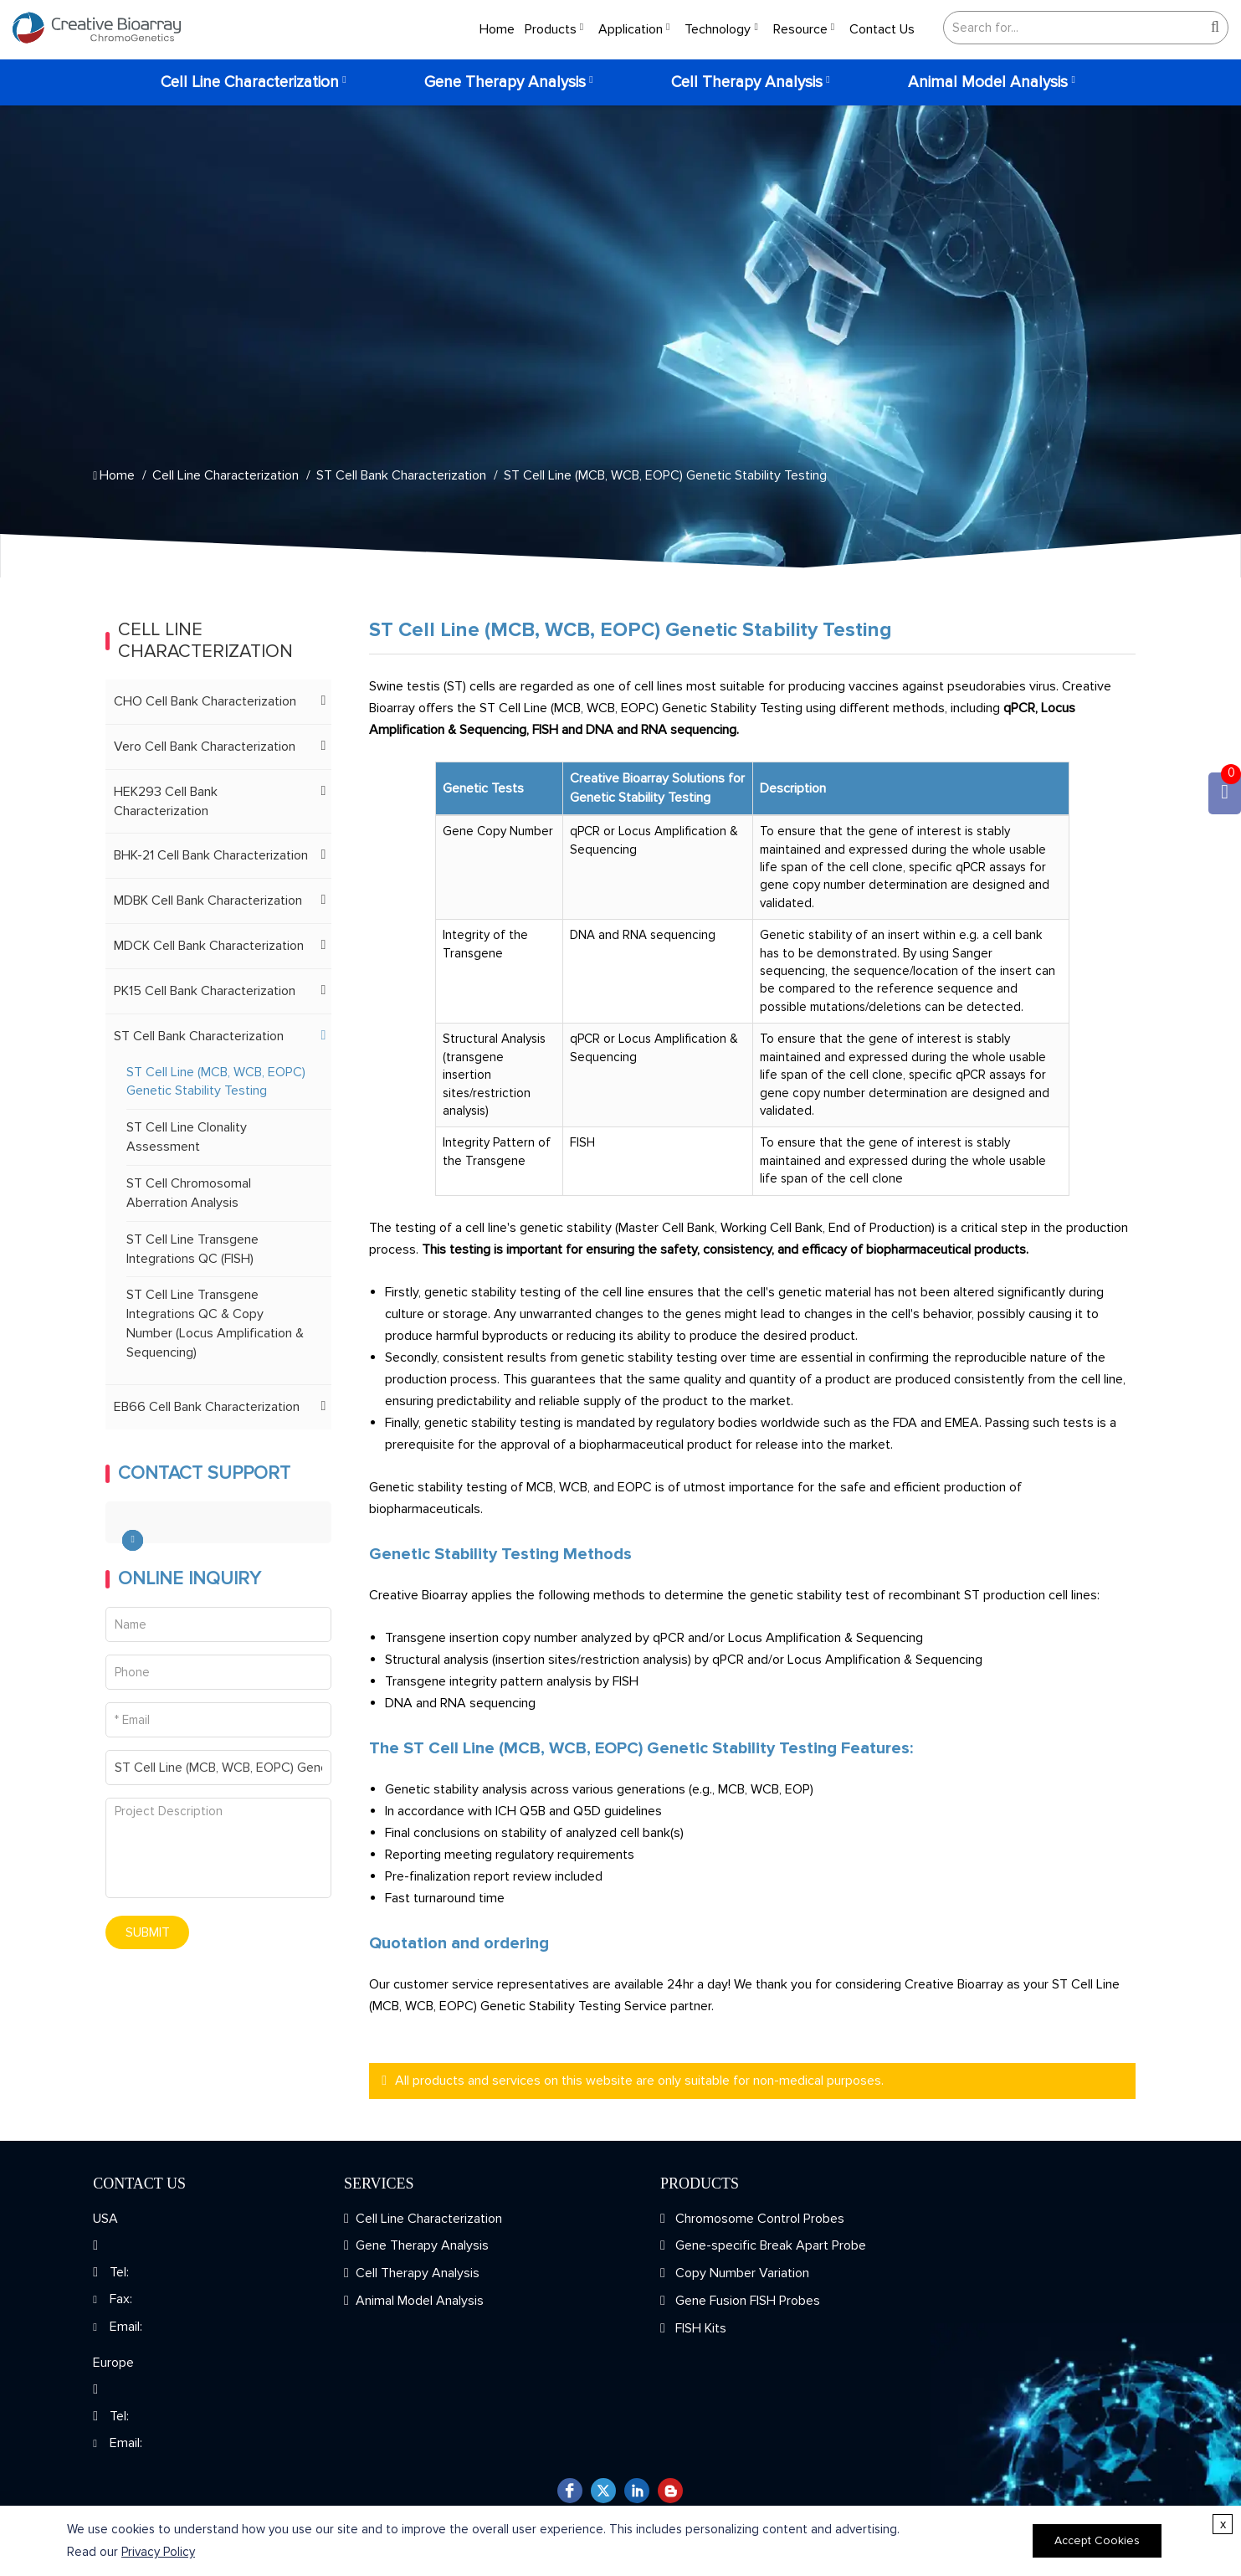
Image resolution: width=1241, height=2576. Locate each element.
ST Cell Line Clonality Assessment (186, 1137)
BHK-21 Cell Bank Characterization (211, 855)
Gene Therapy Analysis (505, 82)
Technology (718, 29)
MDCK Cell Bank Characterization (209, 945)
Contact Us (882, 29)
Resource (800, 29)
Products (551, 29)
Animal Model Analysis (988, 82)
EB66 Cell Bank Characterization (207, 1406)
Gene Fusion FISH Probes (746, 2300)
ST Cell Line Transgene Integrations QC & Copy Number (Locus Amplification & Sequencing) (215, 1323)
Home (497, 29)
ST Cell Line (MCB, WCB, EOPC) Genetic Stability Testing (665, 475)
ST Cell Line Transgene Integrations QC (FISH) (192, 1249)
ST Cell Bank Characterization (401, 475)
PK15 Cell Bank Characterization (204, 991)
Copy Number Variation (740, 2273)
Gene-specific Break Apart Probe (769, 2245)
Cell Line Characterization (250, 82)
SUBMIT (148, 1932)
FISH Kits (699, 2328)
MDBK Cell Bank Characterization (208, 900)
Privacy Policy (158, 2551)
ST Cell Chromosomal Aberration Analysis (188, 1193)
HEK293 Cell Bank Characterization (166, 801)
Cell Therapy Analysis (747, 82)
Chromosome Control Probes (758, 2218)
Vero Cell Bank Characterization (204, 746)
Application (630, 29)
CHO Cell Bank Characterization (205, 701)
